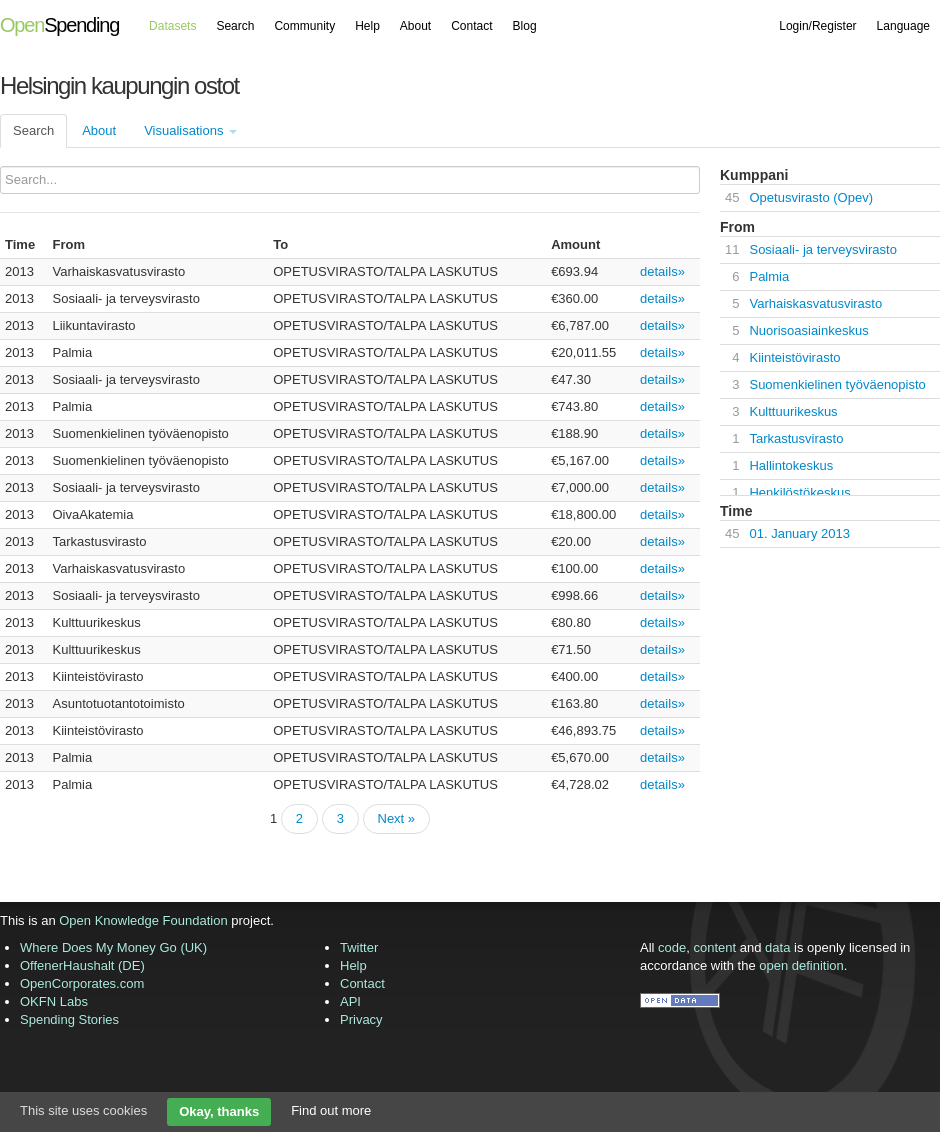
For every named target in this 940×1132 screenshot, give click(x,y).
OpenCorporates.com (82, 983)
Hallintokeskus (791, 465)
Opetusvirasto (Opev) (811, 197)
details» (662, 271)
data (777, 947)
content (715, 947)
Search (235, 26)
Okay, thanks (219, 1111)
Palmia (769, 276)
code (672, 947)
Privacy (361, 1019)
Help (367, 26)
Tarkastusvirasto (796, 438)
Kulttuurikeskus (793, 411)
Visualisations (190, 130)
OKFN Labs (54, 1001)
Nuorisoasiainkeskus (808, 330)
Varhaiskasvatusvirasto (815, 303)
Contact (471, 26)
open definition (801, 965)
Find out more (331, 1110)
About (415, 26)
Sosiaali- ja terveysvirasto (822, 249)
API (350, 1001)
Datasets (172, 26)
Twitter (359, 947)
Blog (525, 26)
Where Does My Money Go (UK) (113, 947)
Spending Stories (69, 1019)
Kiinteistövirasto (794, 357)
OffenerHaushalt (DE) (82, 965)
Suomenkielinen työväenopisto (837, 384)
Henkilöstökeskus (799, 492)
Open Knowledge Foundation (143, 920)
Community (304, 26)
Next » (397, 818)
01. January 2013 (799, 533)
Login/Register (817, 26)
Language (903, 26)
